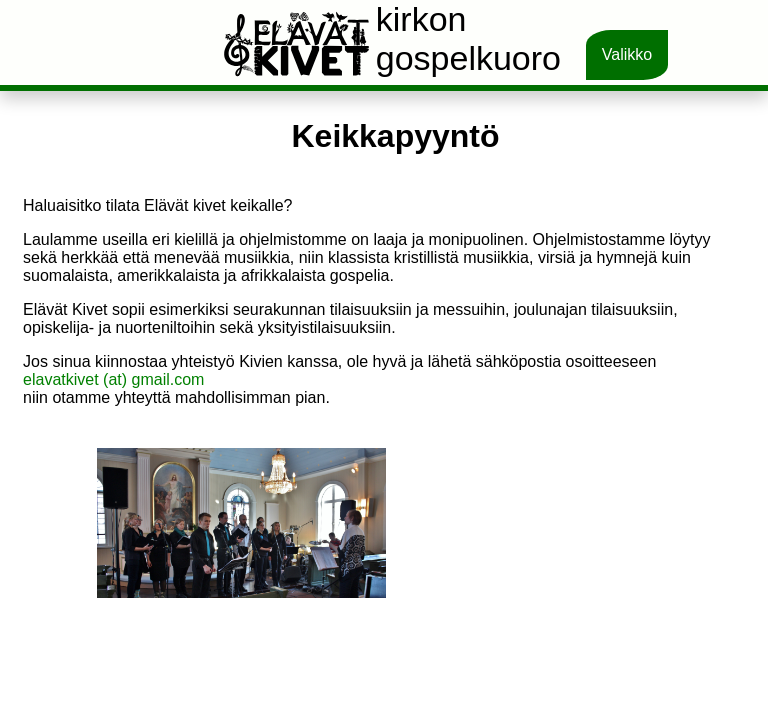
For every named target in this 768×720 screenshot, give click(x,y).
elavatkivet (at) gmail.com (113, 379)
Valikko (627, 54)
